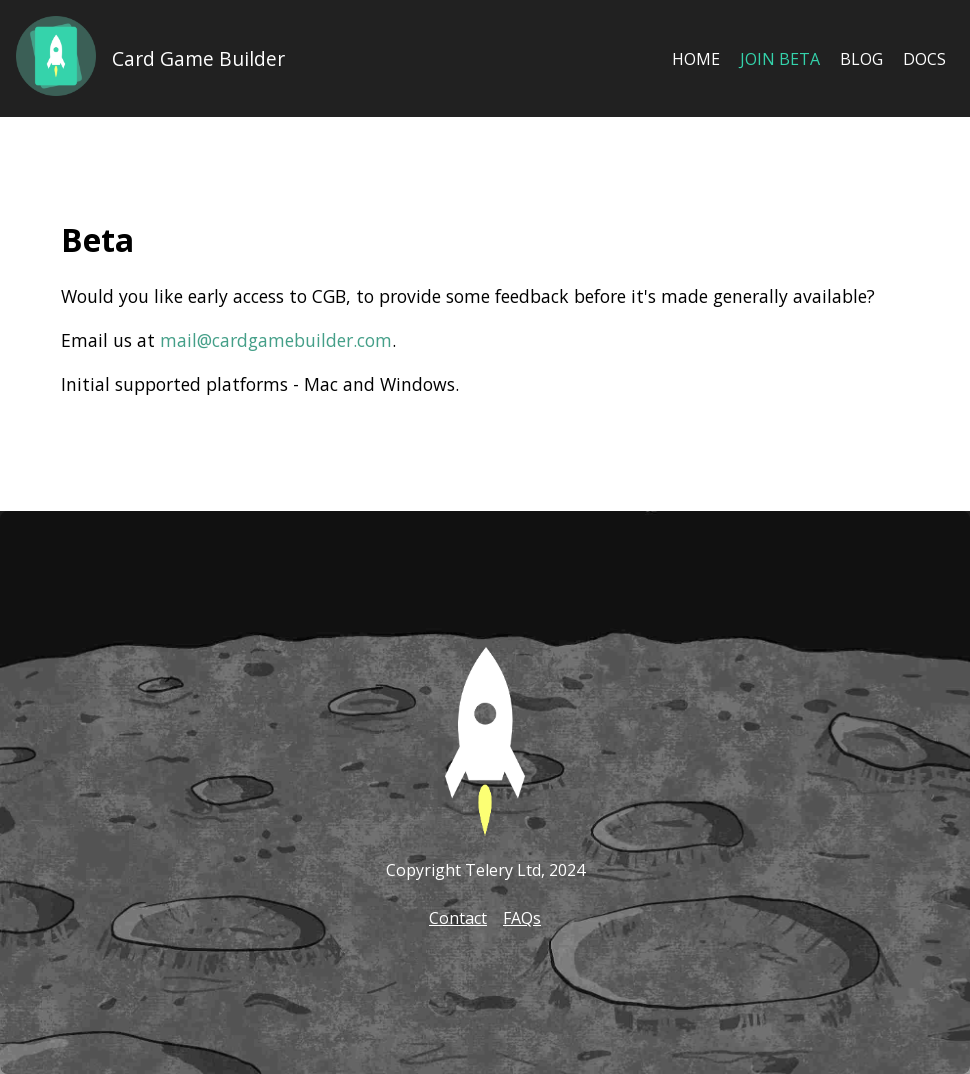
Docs (924, 59)
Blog (861, 59)
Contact (458, 918)
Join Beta (780, 59)
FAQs (522, 918)
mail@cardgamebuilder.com (276, 340)
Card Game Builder (198, 58)
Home (696, 59)
